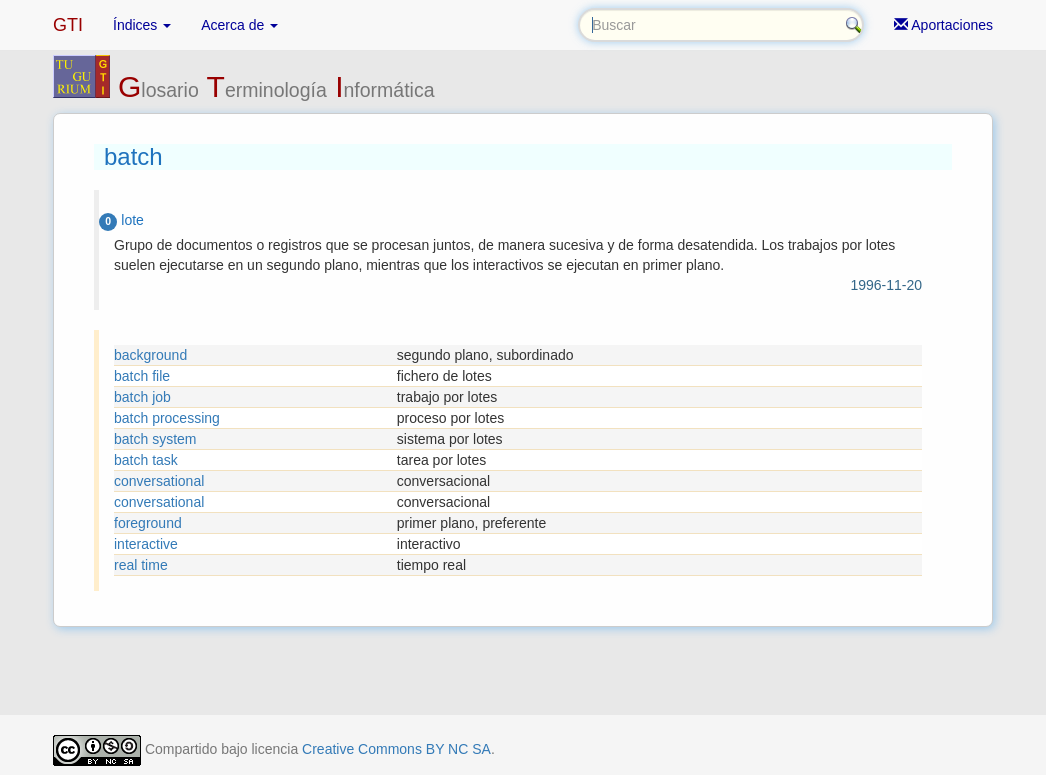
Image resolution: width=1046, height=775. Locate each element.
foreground (148, 523)
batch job (142, 397)
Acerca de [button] (239, 25)
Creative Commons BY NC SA (396, 749)
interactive (146, 544)
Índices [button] (142, 25)
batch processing (167, 418)
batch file (142, 376)
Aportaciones (943, 25)
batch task (146, 460)
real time (141, 565)
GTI (68, 25)
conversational (159, 481)
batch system (155, 439)
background (150, 355)
